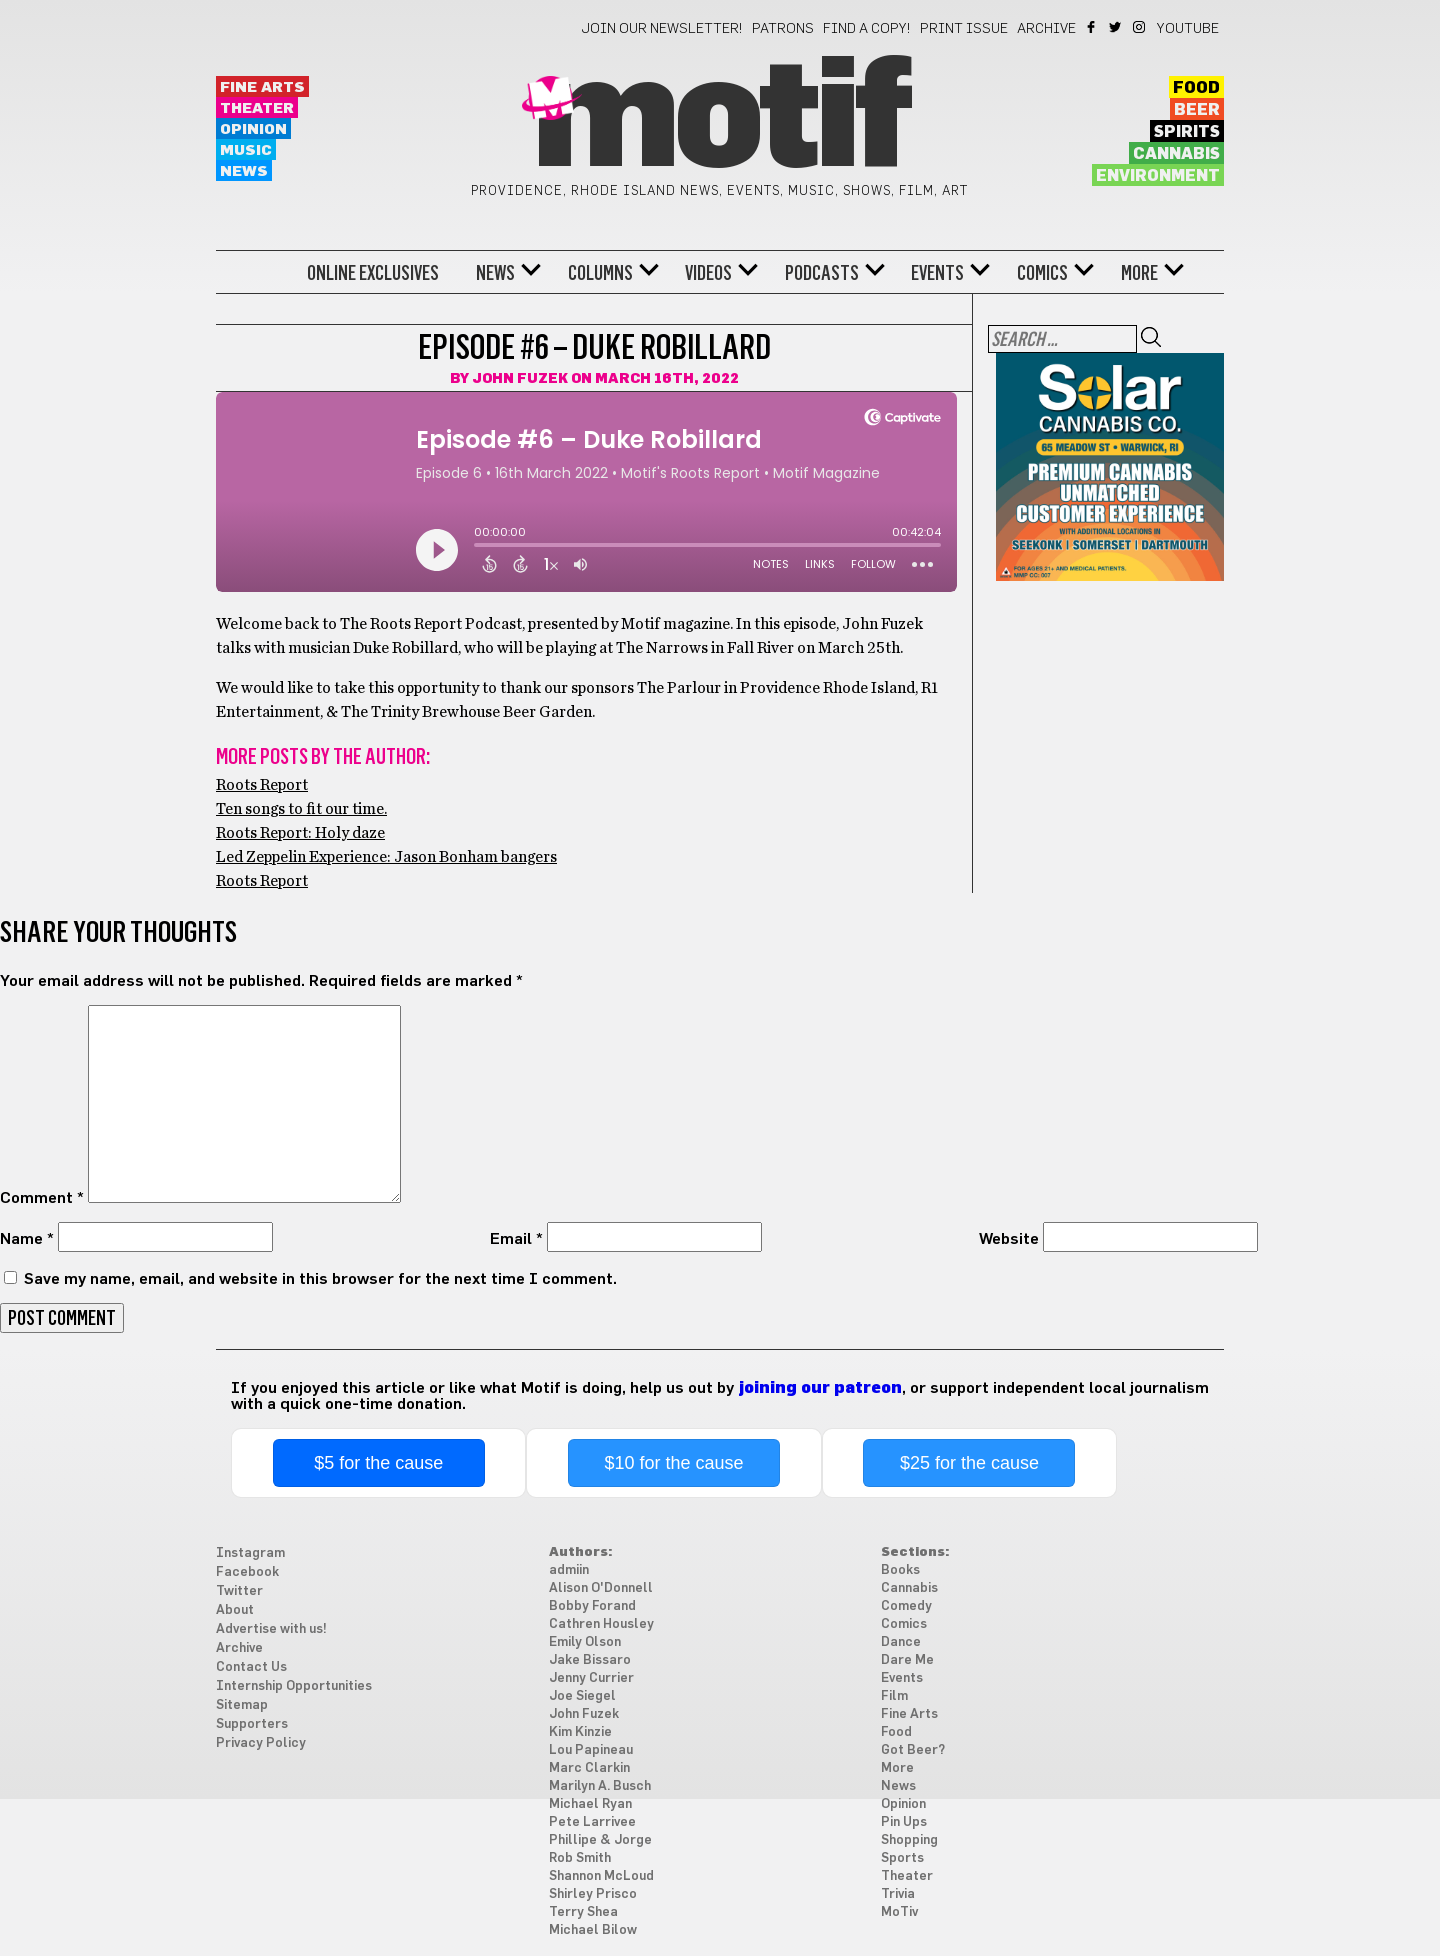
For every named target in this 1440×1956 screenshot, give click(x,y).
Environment (1158, 176)
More (1139, 273)
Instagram (1140, 27)
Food (1196, 88)
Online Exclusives (373, 273)
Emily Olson (585, 1642)
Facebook (1092, 27)
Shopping (909, 1840)
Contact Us (251, 1667)
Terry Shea (583, 1912)
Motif (719, 120)
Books (900, 1570)
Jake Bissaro (590, 1660)
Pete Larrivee (592, 1822)
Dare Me (907, 1660)
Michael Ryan (590, 1804)
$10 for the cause (674, 1463)
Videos (708, 273)
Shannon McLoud (601, 1876)
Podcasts (822, 273)
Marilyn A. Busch (600, 1786)
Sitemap (242, 1705)
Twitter (1116, 27)
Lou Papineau (591, 1750)
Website (1009, 1239)
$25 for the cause (969, 1463)
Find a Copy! (867, 29)
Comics (1042, 273)
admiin (569, 1570)
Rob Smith (580, 1858)
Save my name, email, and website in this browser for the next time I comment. (320, 1279)
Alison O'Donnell (601, 1588)
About (235, 1610)
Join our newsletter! (662, 29)
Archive (1046, 29)
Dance (901, 1642)
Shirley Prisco (593, 1894)
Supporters (252, 1724)
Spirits (1187, 132)
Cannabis (1176, 154)
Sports (902, 1858)
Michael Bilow (593, 1930)
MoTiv (899, 1912)
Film (894, 1696)
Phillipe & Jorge (600, 1840)
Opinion (253, 129)
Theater (257, 108)
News (244, 171)
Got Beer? (913, 1750)
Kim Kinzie (580, 1732)
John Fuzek (520, 379)
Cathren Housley (601, 1624)
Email (516, 1239)
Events (937, 273)
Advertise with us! (271, 1629)
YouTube (1188, 29)
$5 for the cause (378, 1463)
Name (27, 1239)
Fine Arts (262, 87)
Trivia (898, 1894)
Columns (600, 273)
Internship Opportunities (294, 1686)
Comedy (906, 1606)
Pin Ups (904, 1822)
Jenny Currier (591, 1678)
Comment (42, 1198)
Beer (1197, 110)
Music (246, 150)
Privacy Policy (261, 1743)
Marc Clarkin (589, 1768)
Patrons (783, 29)
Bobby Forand (592, 1606)
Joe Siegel (582, 1696)
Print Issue (964, 29)
